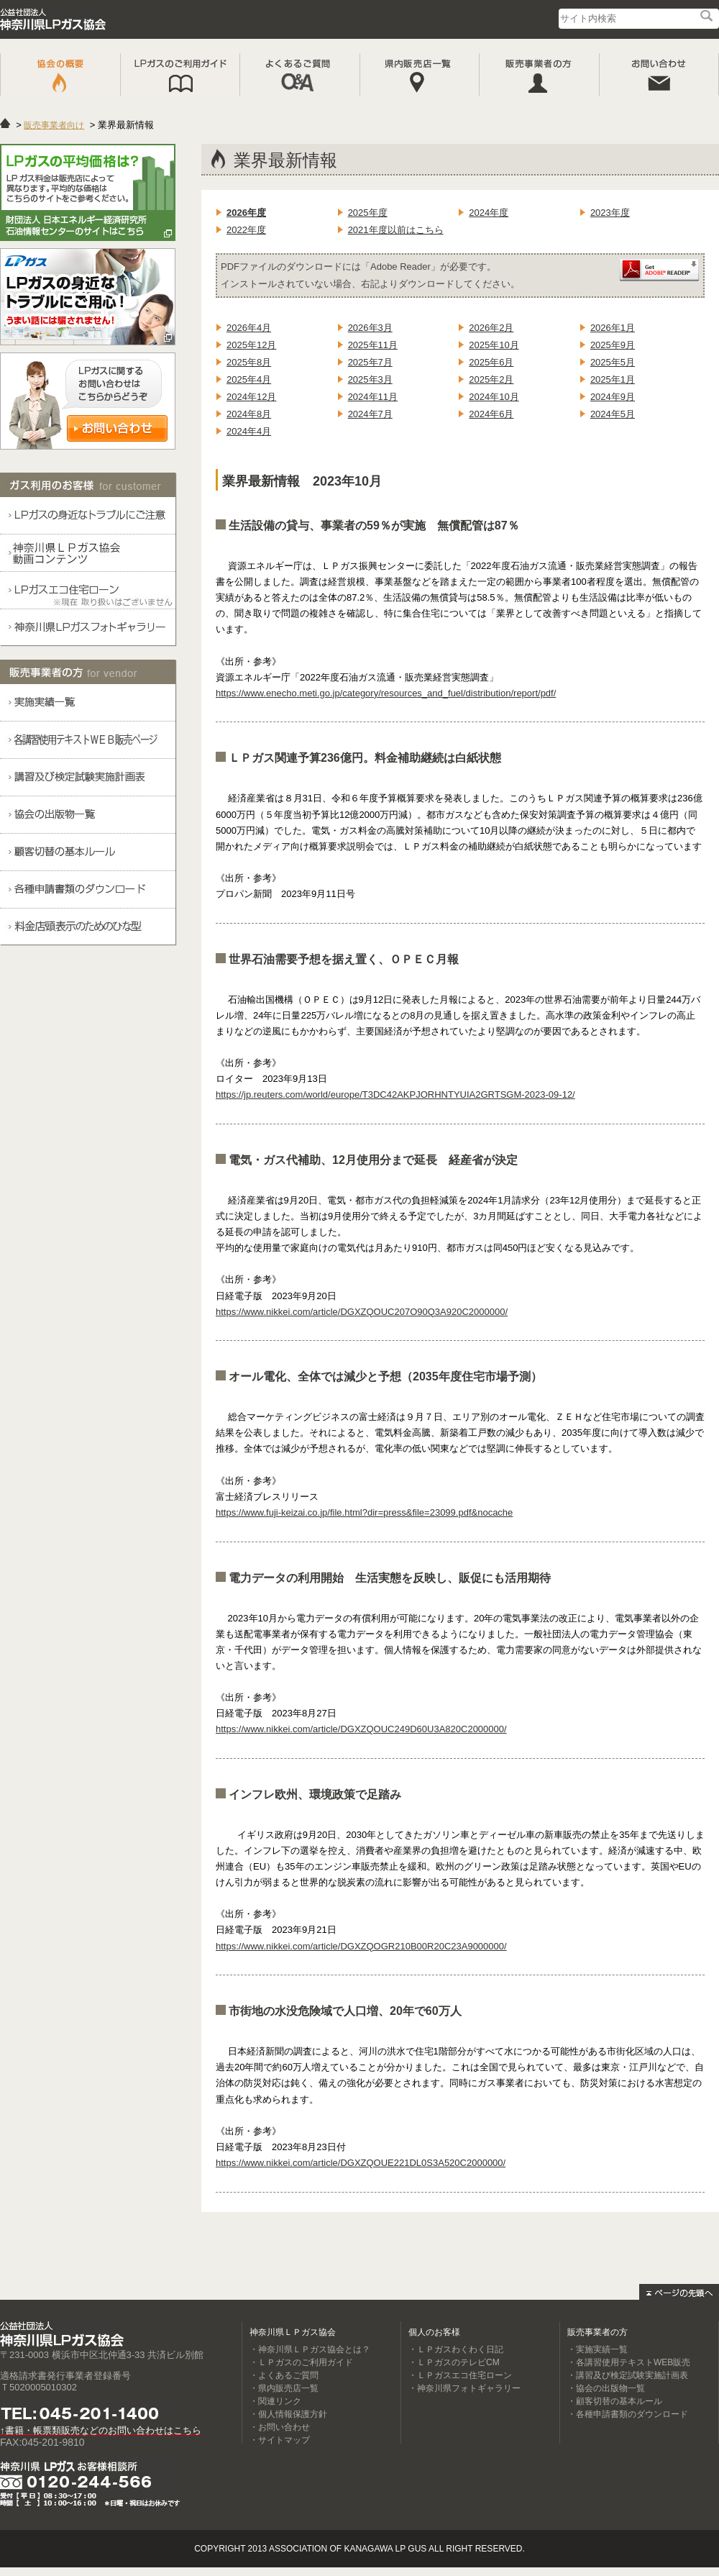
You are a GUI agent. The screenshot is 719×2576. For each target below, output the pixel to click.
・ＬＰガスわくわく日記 (455, 2349)
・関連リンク (275, 2401)
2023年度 (610, 212)
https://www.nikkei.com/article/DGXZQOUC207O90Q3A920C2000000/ (362, 1311)
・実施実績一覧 (597, 2349)
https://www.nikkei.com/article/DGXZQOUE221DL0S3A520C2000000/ (360, 2162)
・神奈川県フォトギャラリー (464, 2388)
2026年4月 (248, 327)
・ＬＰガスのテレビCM (454, 2362)
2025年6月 (491, 362)
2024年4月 (248, 431)
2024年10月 (493, 396)
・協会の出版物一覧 (606, 2388)
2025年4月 (248, 379)
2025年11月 (373, 345)
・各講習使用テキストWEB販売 (628, 2362)
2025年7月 (370, 362)
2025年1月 (612, 379)
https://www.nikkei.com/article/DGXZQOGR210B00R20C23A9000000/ (361, 1946)
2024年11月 (373, 396)
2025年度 (368, 212)
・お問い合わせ (279, 2427)
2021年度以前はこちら (396, 229)
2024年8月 (248, 414)
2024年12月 (251, 396)
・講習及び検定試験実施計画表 (627, 2375)
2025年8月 (248, 362)
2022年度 (246, 229)
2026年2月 (491, 327)
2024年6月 (491, 414)
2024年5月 (612, 414)
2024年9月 (612, 396)
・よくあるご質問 (284, 2375)
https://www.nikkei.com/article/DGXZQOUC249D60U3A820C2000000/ (361, 1729)
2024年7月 (370, 414)
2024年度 (488, 212)
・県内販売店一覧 (284, 2388)
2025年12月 (251, 345)
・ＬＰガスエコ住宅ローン (460, 2375)
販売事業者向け (54, 125)
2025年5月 (612, 362)
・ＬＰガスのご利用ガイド (301, 2362)
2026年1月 (612, 327)
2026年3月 (370, 327)
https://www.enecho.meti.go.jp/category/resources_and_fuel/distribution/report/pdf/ (386, 693)
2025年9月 (612, 345)
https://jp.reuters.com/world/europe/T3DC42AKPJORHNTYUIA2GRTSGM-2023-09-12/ (395, 1094)
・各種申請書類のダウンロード (627, 2414)
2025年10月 (493, 345)
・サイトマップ (279, 2440)
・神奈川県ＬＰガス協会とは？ (309, 2349)
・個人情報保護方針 (288, 2414)
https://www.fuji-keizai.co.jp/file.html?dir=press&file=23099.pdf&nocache (364, 1512)
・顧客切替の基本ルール (614, 2401)
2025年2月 (491, 379)
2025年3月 (370, 379)
